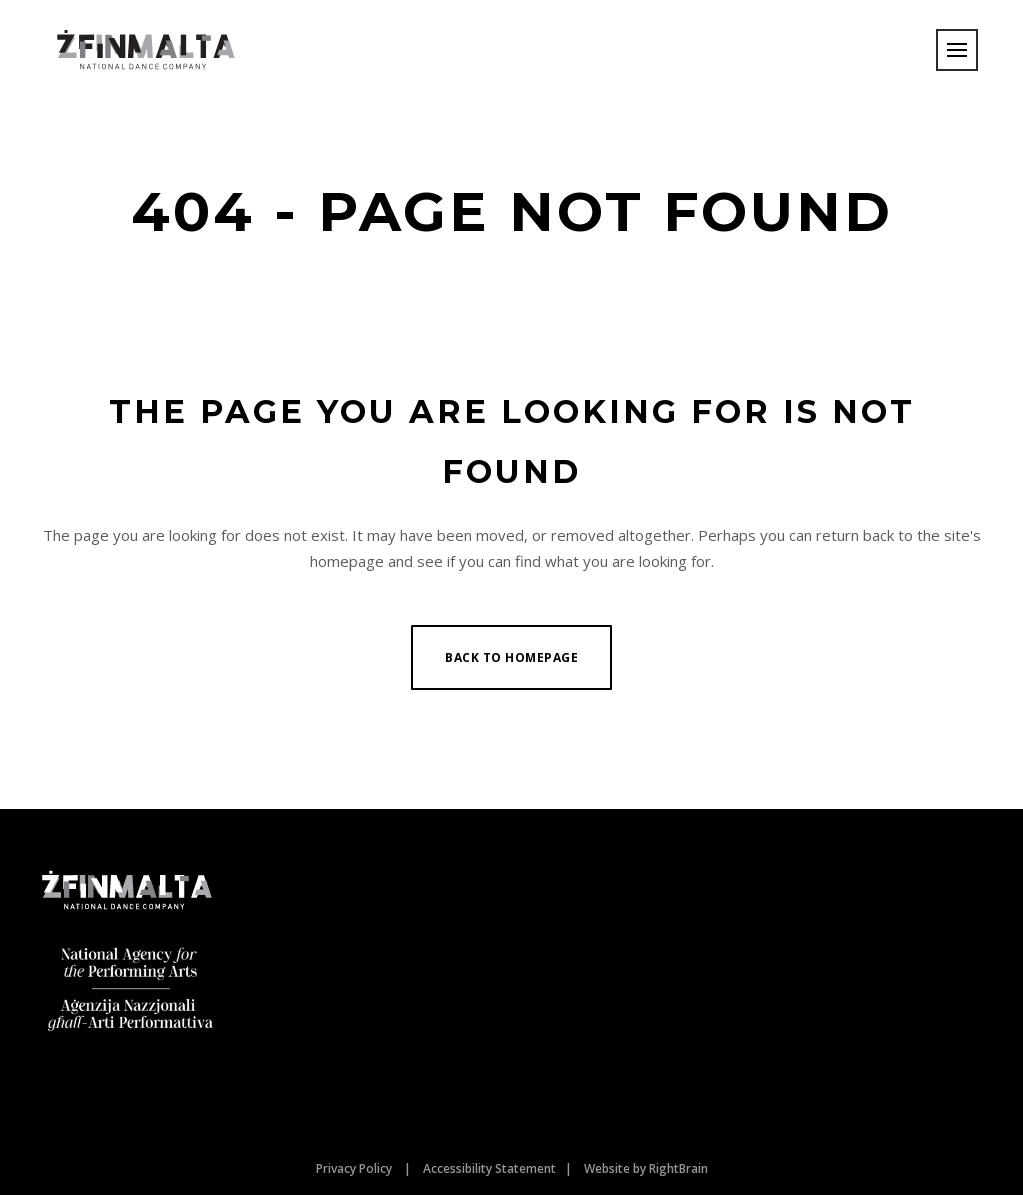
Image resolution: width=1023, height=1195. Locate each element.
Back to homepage (511, 657)
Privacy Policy (354, 1168)
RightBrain (678, 1168)
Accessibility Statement (489, 1168)
